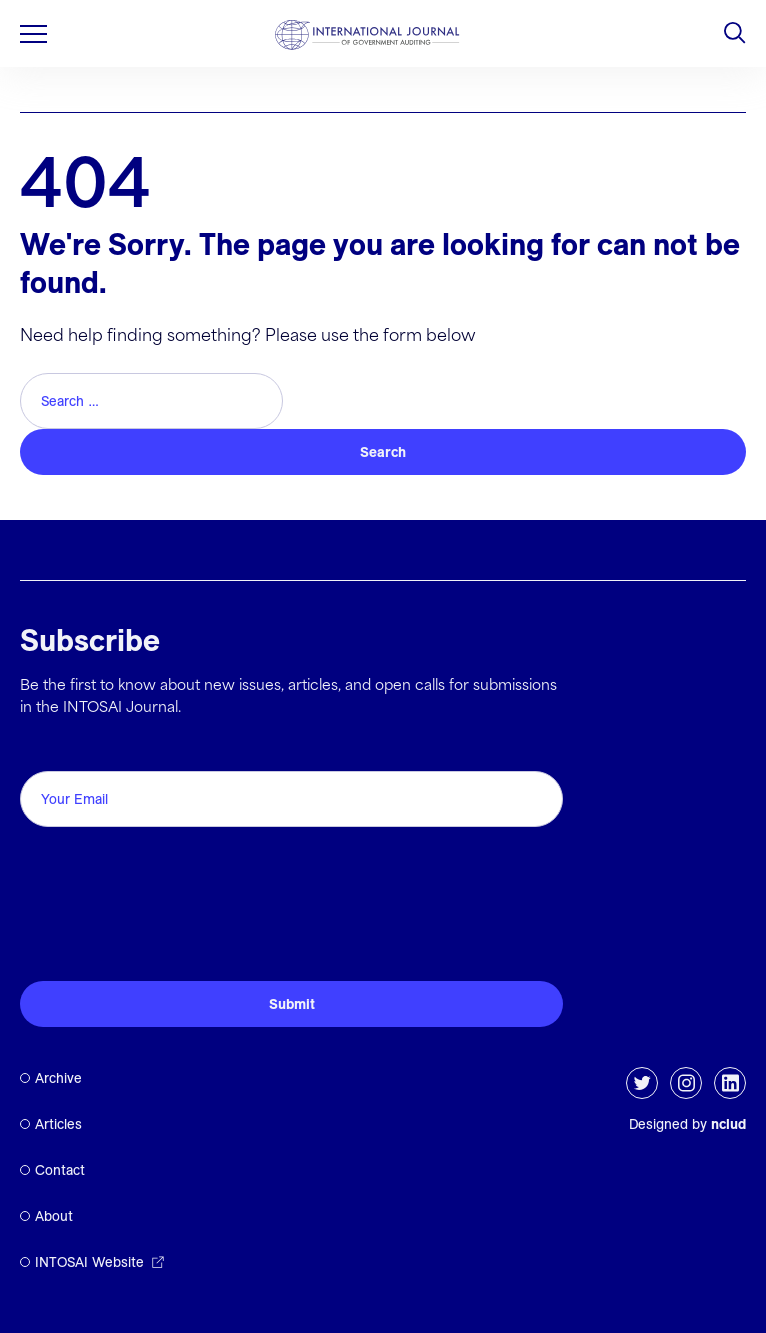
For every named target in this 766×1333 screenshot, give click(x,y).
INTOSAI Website (89, 1262)
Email (45, 748)
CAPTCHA (67, 856)
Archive (58, 1078)
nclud (728, 1124)
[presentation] (172, 918)
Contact (60, 1170)
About (54, 1216)
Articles (58, 1124)
